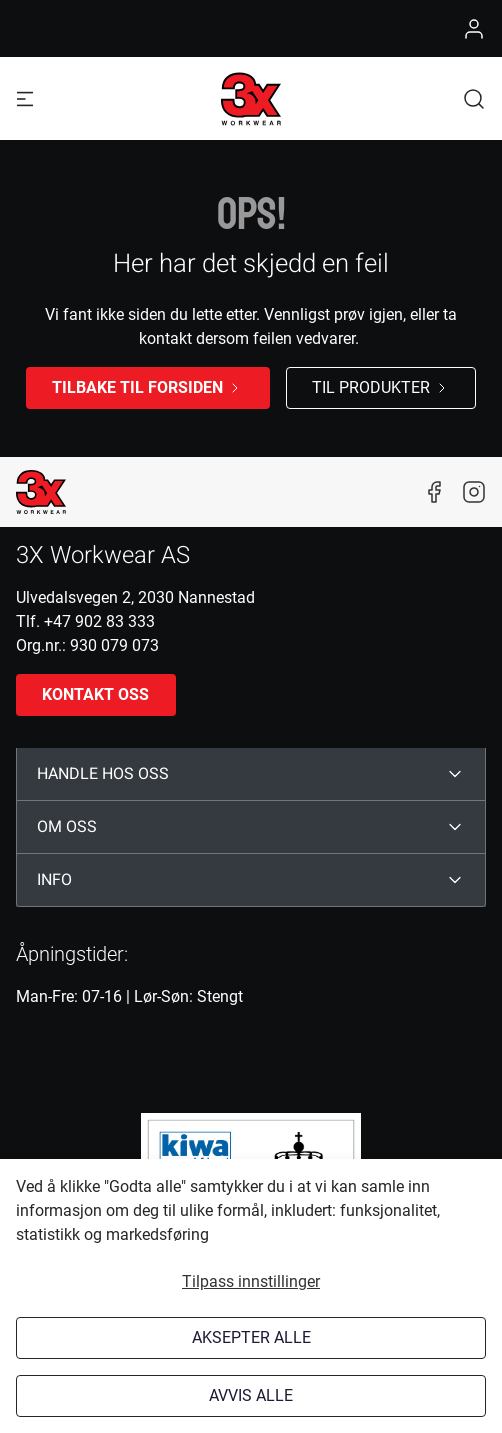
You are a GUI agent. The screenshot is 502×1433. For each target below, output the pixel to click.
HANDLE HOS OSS (103, 774)
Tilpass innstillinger (251, 1281)
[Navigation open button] (25, 98)
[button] (474, 98)
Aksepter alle (251, 1337)
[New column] (41, 492)
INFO (54, 880)
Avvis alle (251, 1395)
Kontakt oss (95, 694)
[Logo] (251, 99)
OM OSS (67, 827)
